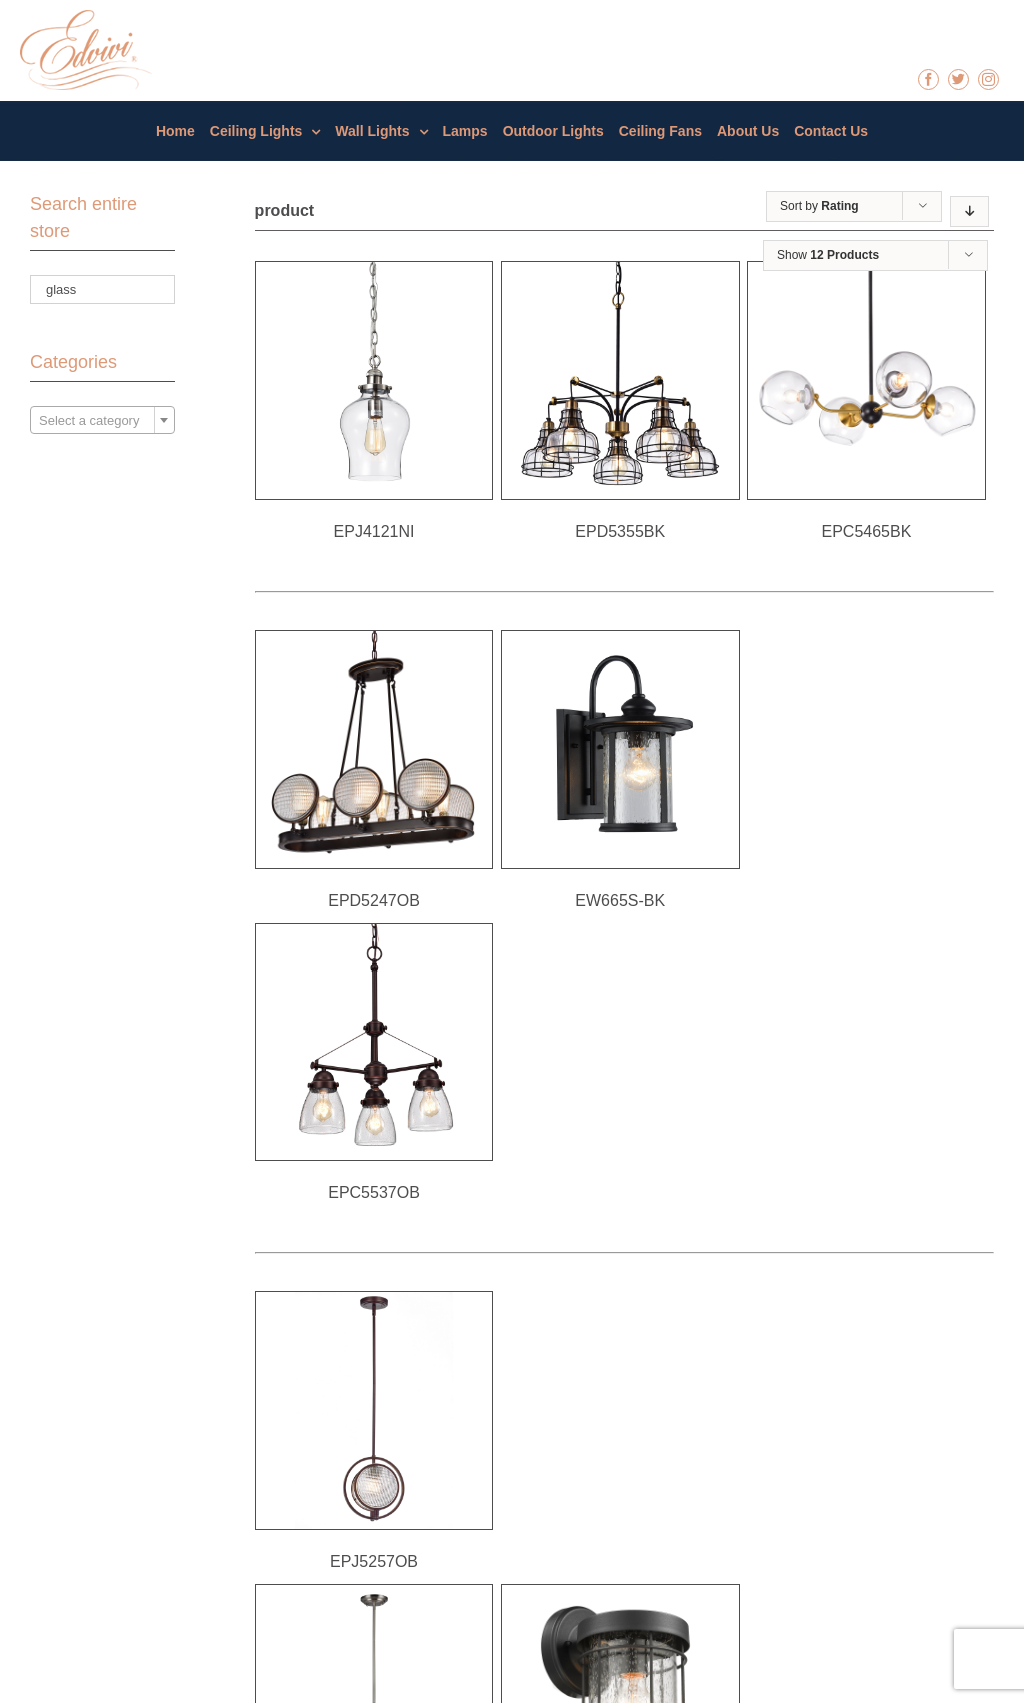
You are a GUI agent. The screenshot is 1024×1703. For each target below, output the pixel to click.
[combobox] (102, 420)
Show (828, 255)
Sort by (819, 206)
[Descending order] (969, 211)
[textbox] (102, 421)
